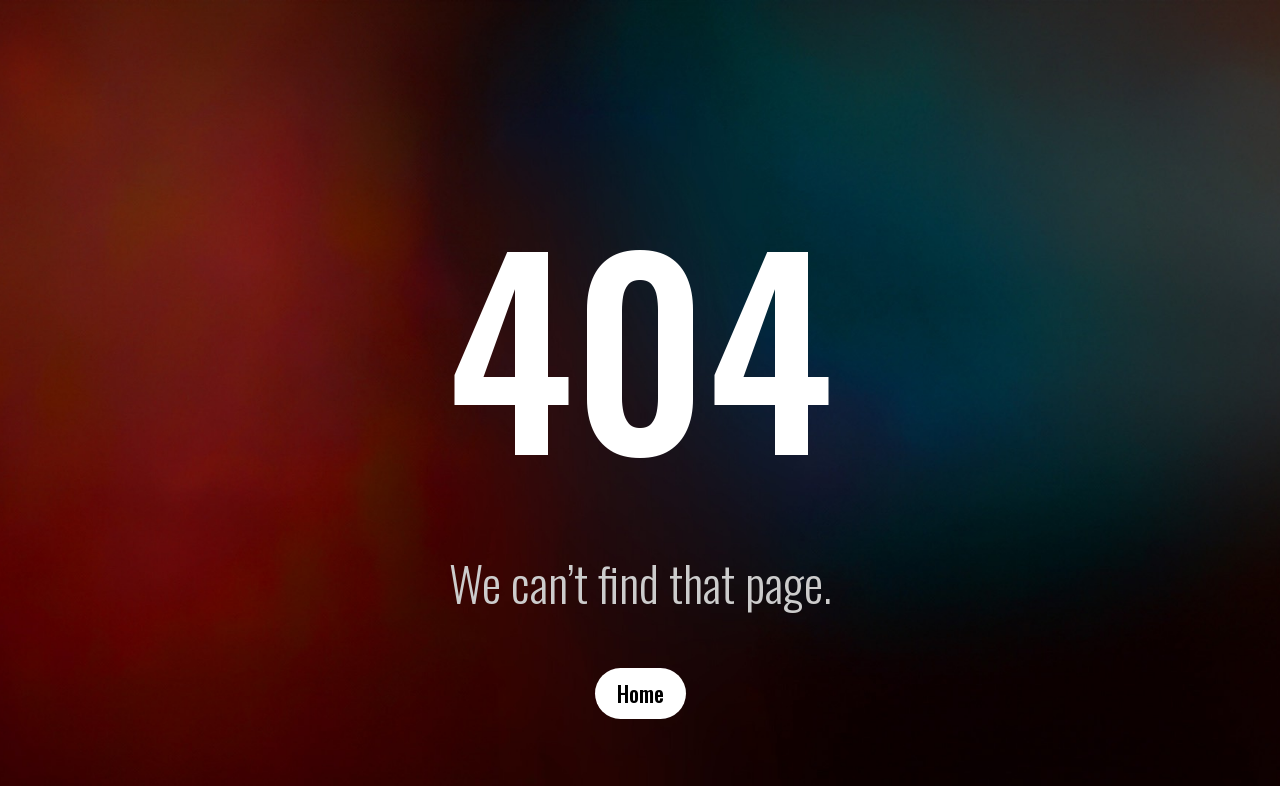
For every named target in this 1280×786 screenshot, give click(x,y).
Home (640, 693)
